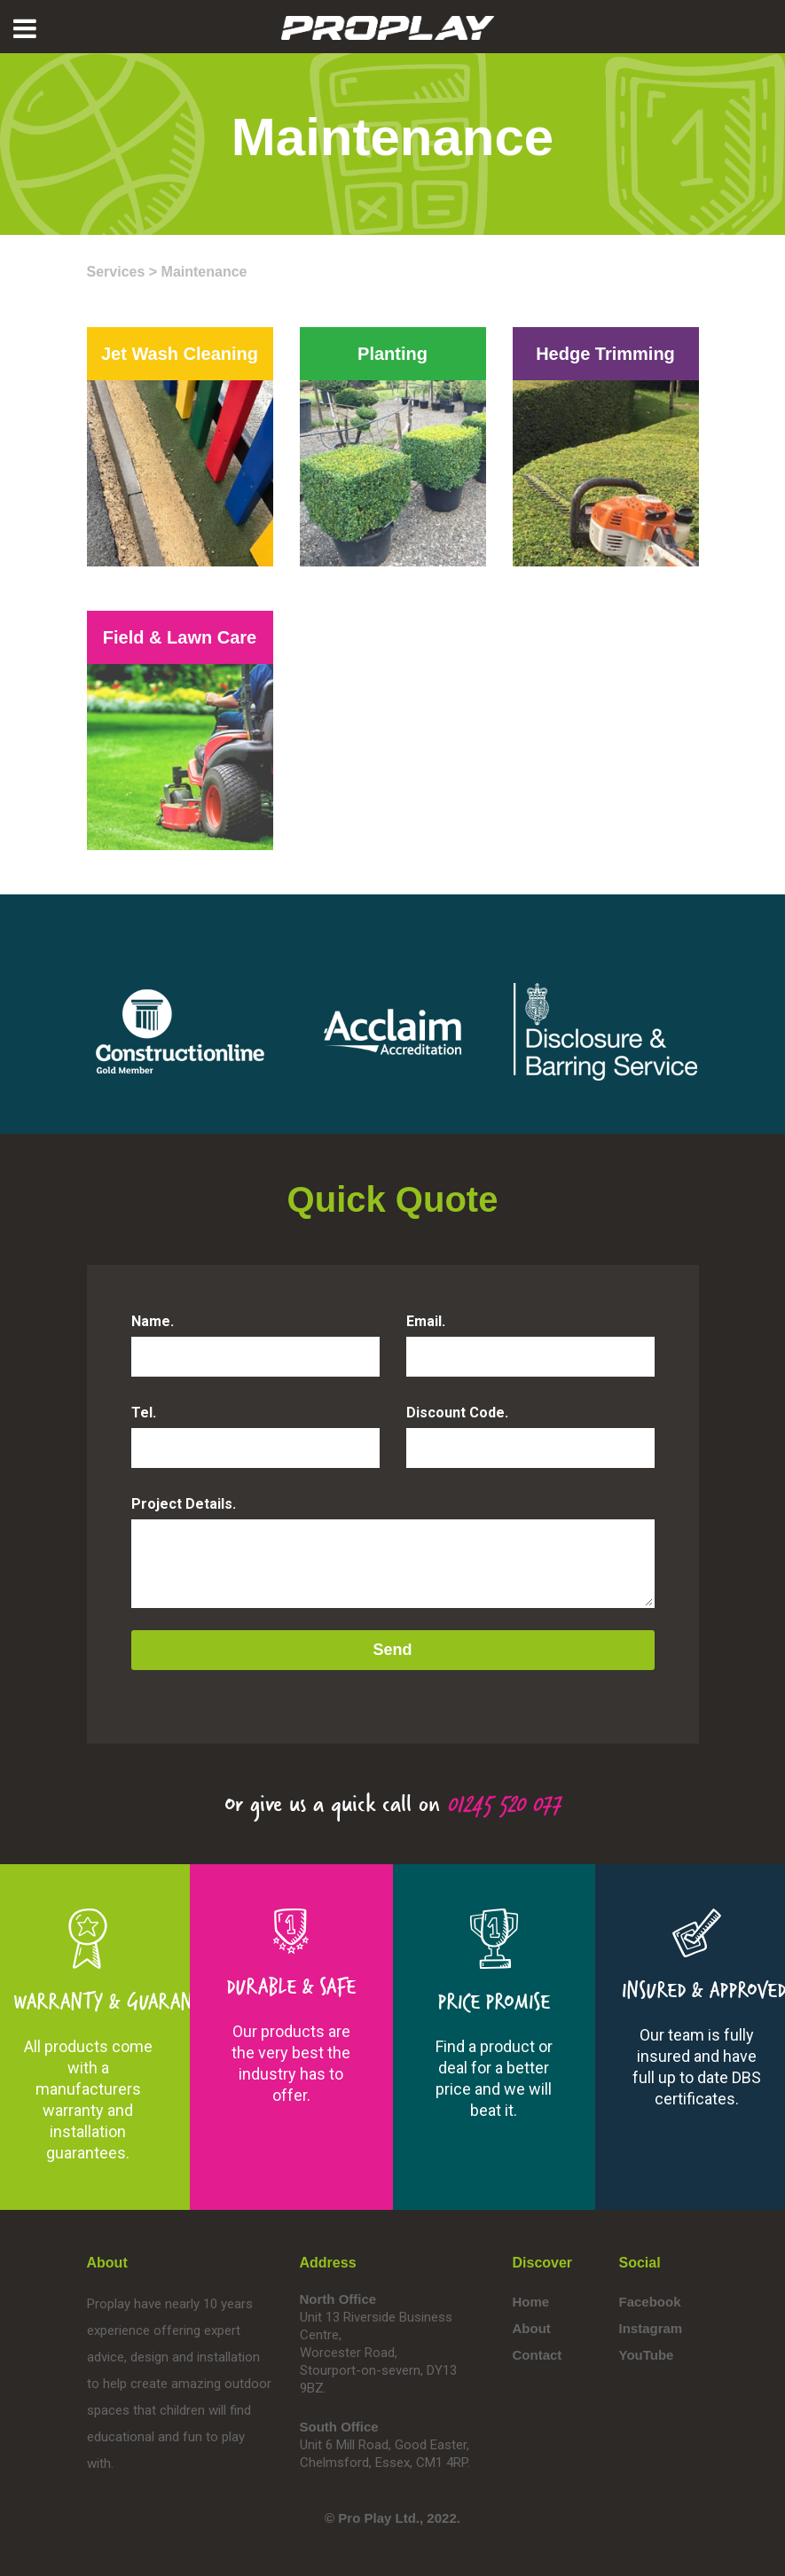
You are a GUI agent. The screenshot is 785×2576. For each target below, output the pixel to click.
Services (116, 271)
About (532, 2328)
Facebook (650, 2301)
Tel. (143, 1412)
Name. (152, 1321)
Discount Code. (457, 1412)
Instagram (651, 2328)
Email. (425, 1321)
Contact (537, 2354)
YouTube (646, 2354)
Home (531, 2301)
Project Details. (183, 1503)
